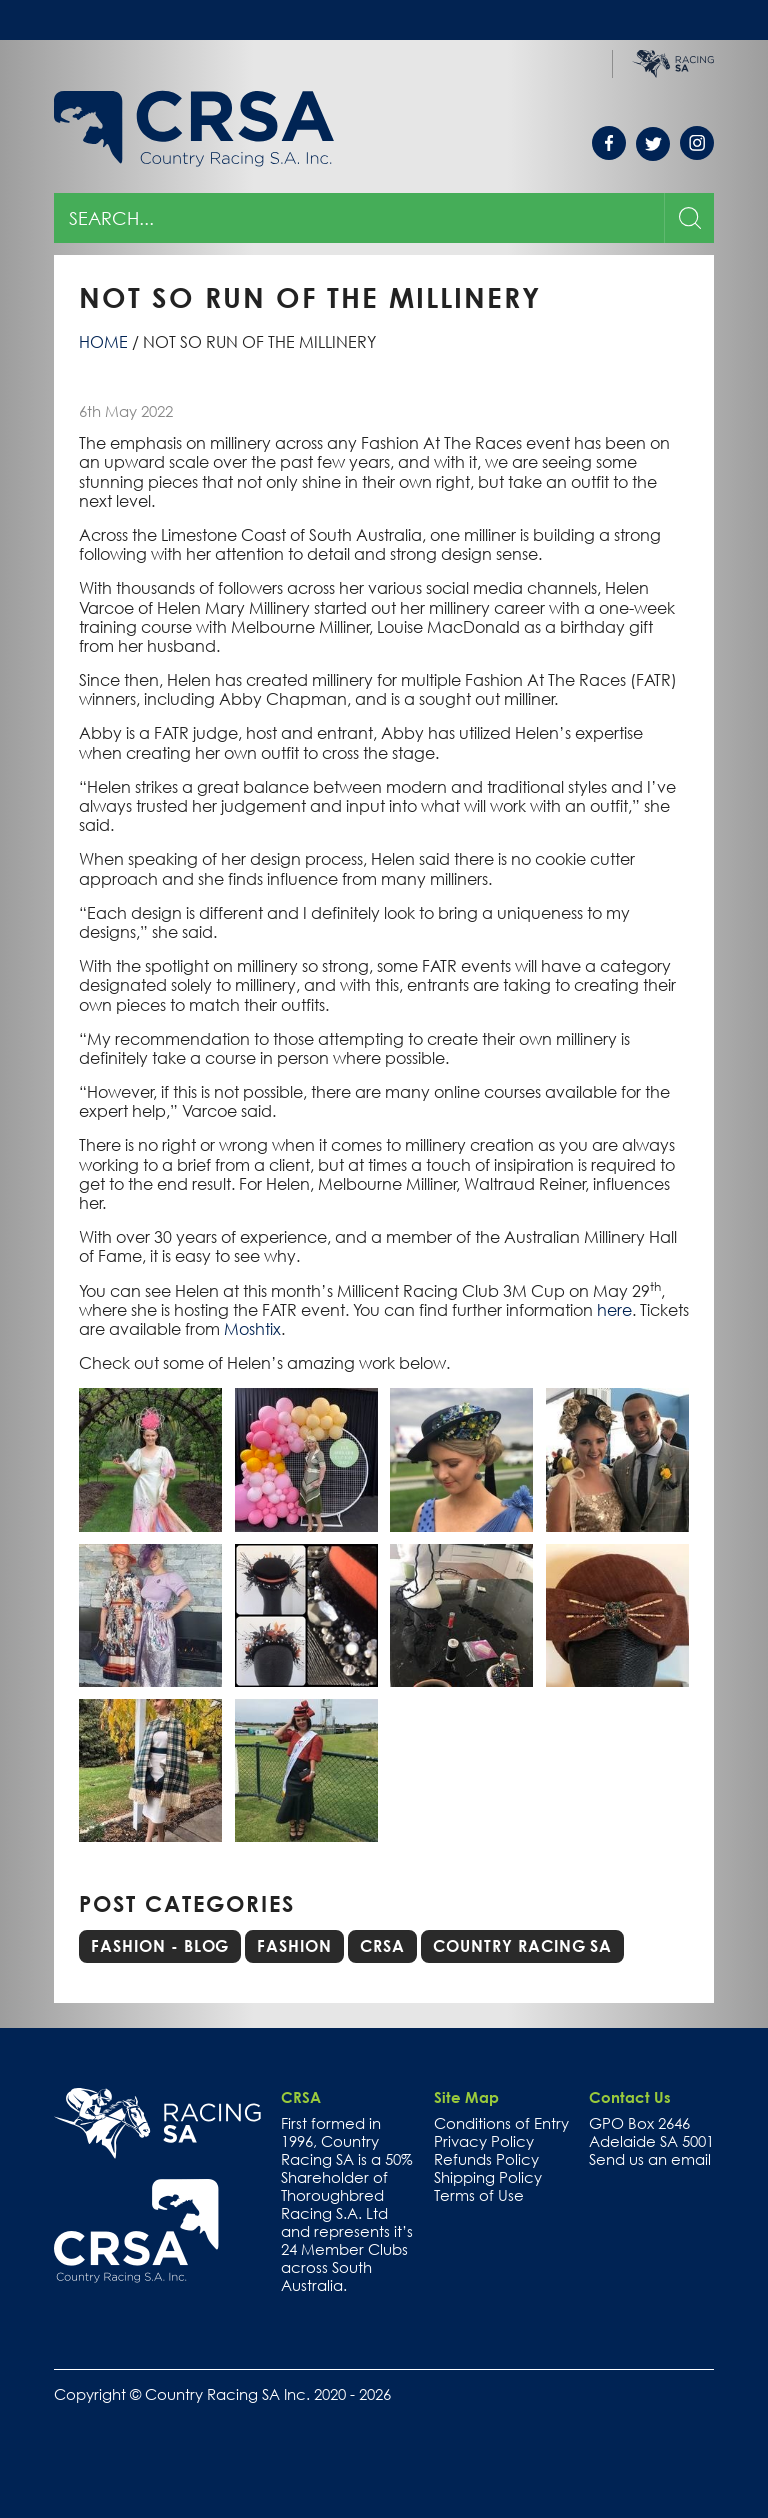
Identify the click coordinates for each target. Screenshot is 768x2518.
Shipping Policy (488, 2177)
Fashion (294, 1946)
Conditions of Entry (501, 2123)
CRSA (382, 1946)
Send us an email (650, 2159)
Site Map (466, 2097)
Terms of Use (479, 2195)
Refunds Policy (486, 2159)
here (614, 1310)
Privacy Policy (484, 2141)
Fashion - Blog (160, 1946)
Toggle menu (697, 19)
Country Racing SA (522, 1946)
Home (103, 342)
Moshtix (252, 1329)
